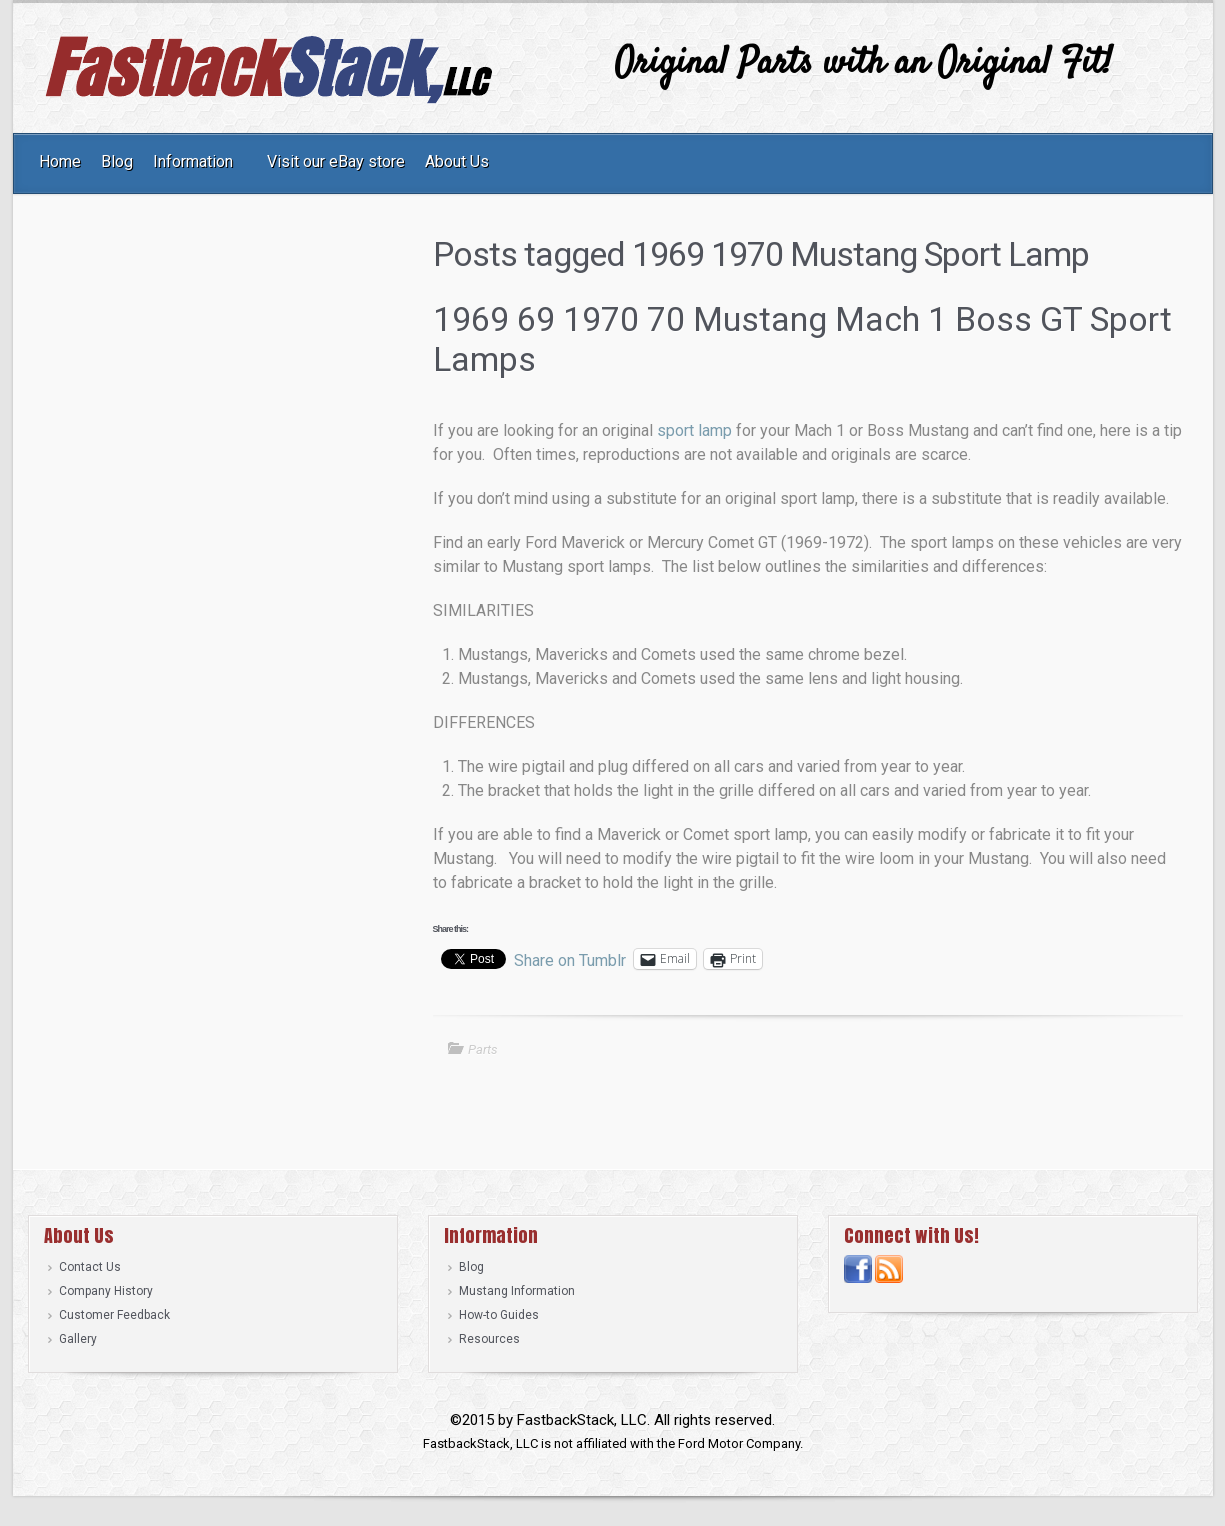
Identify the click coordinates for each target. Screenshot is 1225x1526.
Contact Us (90, 1267)
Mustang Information (517, 1291)
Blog (471, 1267)
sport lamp (694, 430)
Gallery (78, 1339)
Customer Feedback (114, 1315)
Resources (489, 1339)
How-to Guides (499, 1315)
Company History (106, 1291)
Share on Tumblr (570, 959)
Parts (483, 1049)
